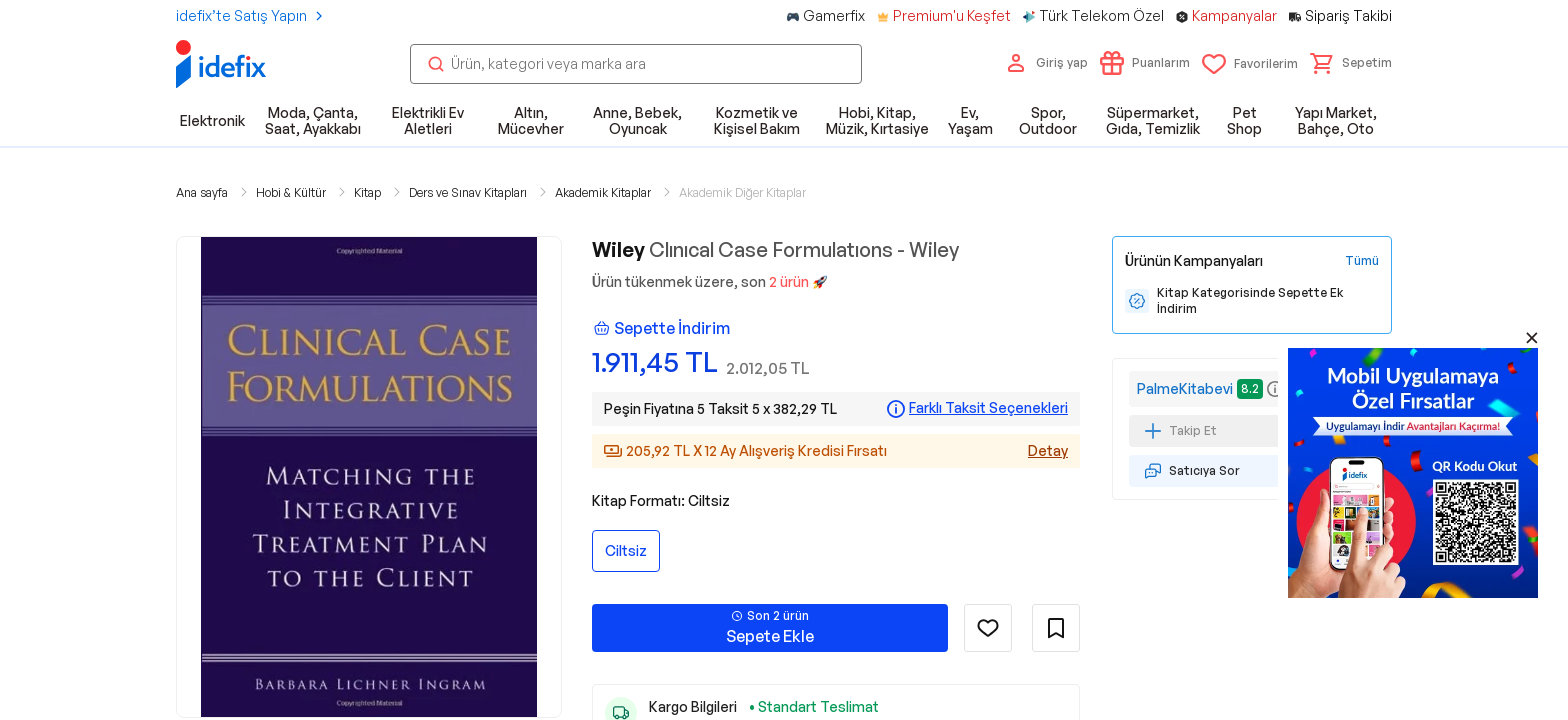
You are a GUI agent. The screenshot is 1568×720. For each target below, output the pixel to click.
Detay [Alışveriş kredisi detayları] (1048, 450)
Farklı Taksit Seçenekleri (988, 408)
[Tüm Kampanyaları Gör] (1362, 261)
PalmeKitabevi (1185, 388)
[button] (1351, 63)
